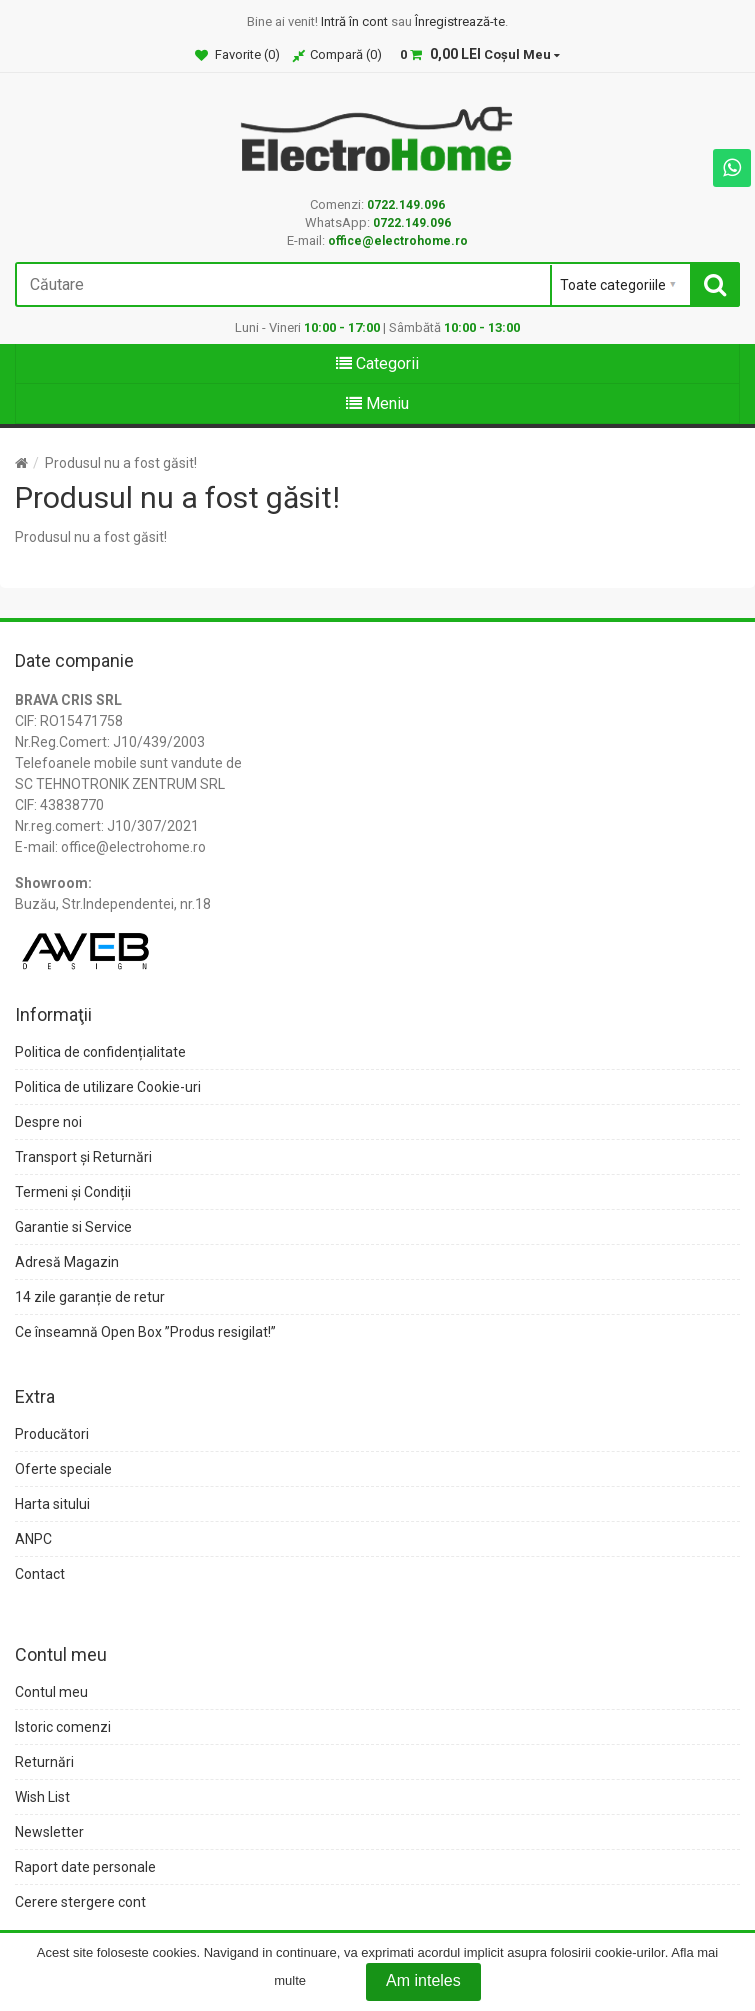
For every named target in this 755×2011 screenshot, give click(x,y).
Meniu (377, 403)
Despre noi (48, 1122)
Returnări (44, 1762)
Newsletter (49, 1832)
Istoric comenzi (63, 1727)
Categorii (377, 363)
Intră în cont (354, 21)
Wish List (42, 1797)
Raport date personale (85, 1867)
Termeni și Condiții (73, 1192)
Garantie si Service (73, 1227)
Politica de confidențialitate (100, 1052)
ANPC (33, 1539)
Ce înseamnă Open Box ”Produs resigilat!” (145, 1332)
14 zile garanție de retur (90, 1297)
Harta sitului (52, 1504)
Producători (52, 1434)
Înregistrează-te (460, 21)
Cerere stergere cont (80, 1902)
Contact (40, 1574)
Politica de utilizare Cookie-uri (108, 1087)
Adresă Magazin (67, 1262)
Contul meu (51, 1692)
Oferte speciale (63, 1469)
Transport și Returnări (83, 1157)
